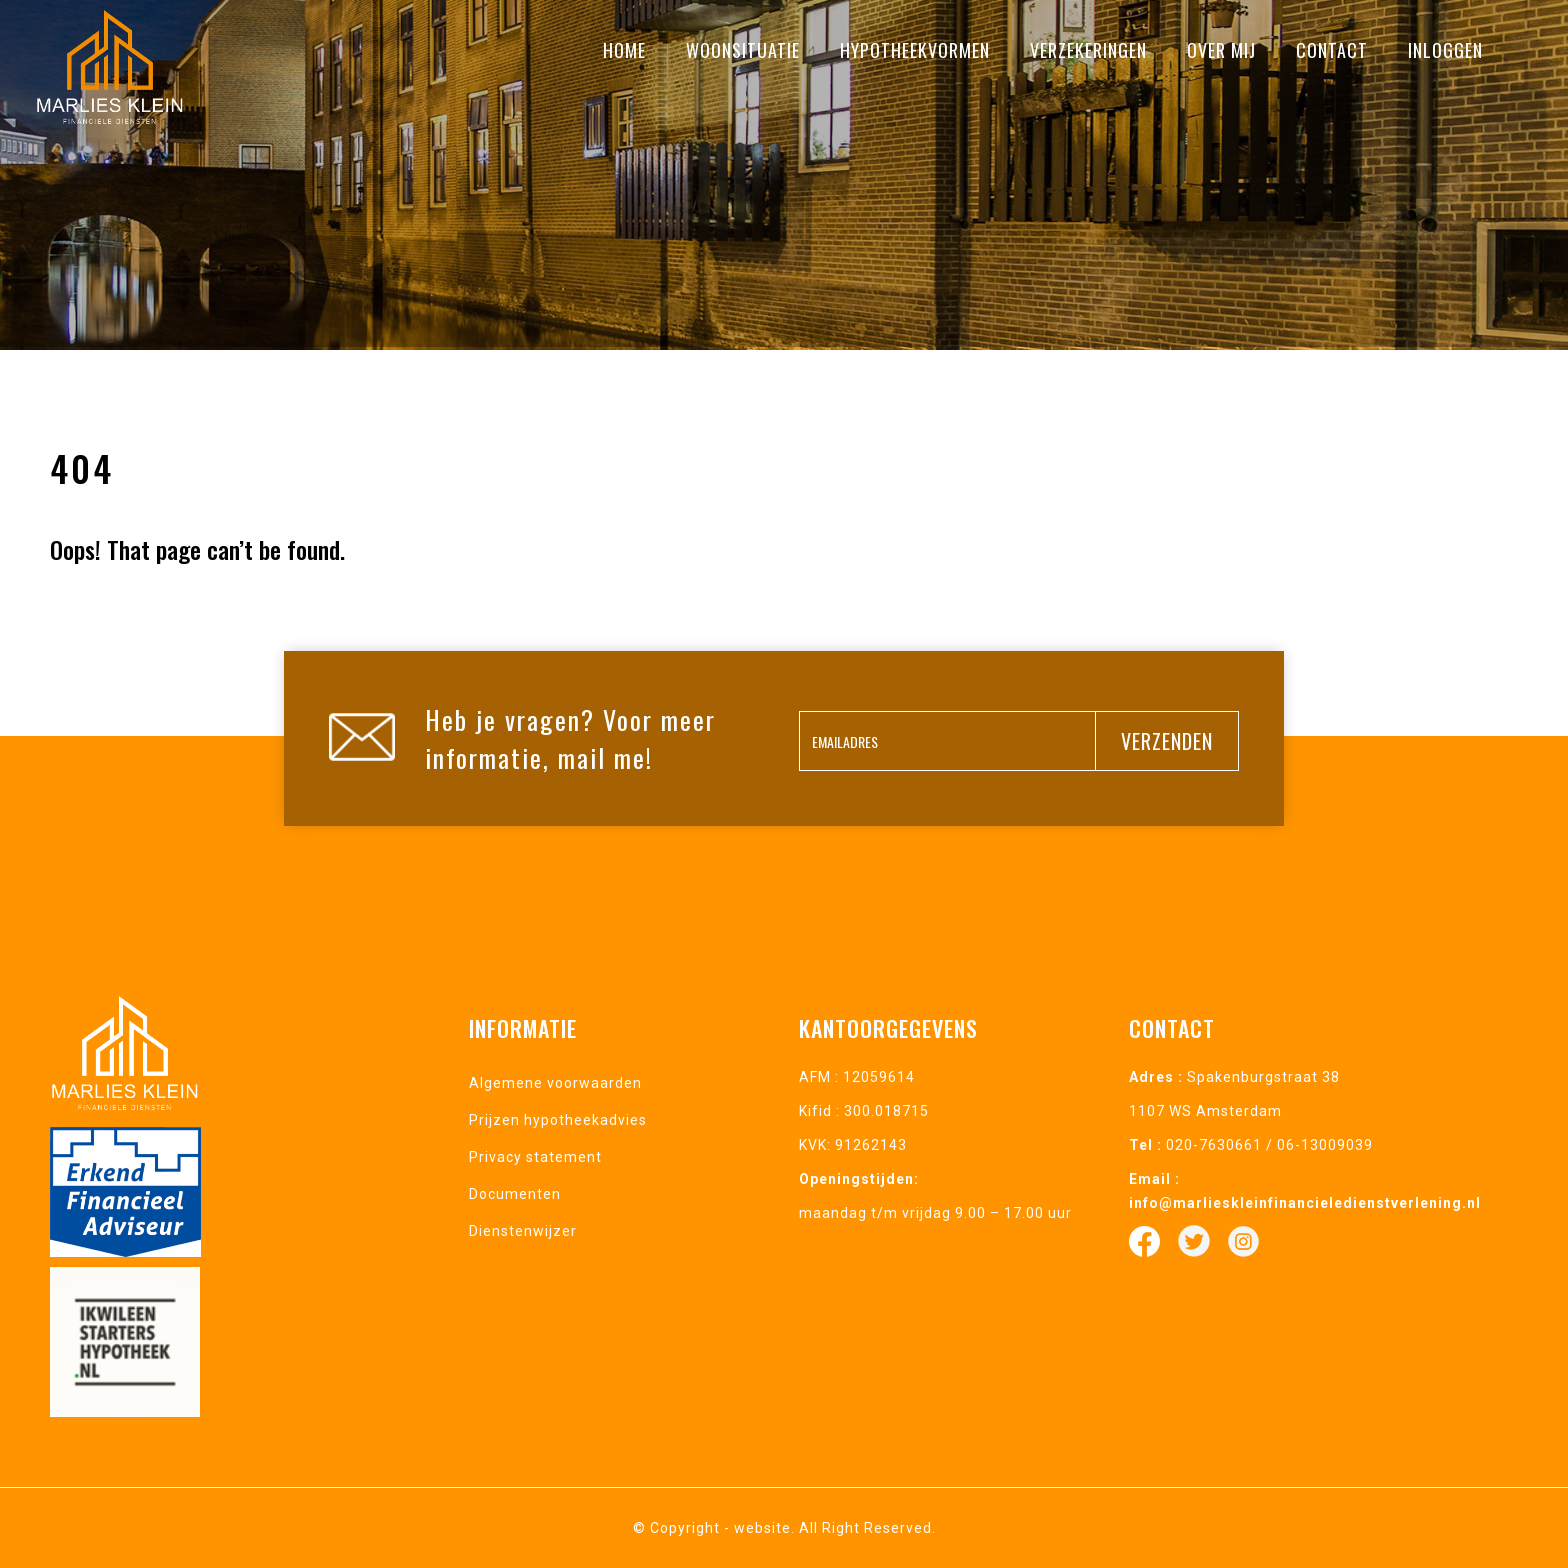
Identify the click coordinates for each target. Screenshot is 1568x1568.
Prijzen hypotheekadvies (558, 1120)
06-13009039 (1325, 1145)
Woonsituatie (743, 50)
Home (624, 50)
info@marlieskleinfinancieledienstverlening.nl (1305, 1203)
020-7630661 (1214, 1145)
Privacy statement (535, 1157)
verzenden (1167, 741)
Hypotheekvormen (915, 50)
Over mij (1221, 50)
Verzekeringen (1088, 50)
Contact (1332, 50)
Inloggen (1445, 50)
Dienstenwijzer (523, 1231)
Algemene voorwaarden (555, 1083)
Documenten (515, 1194)
